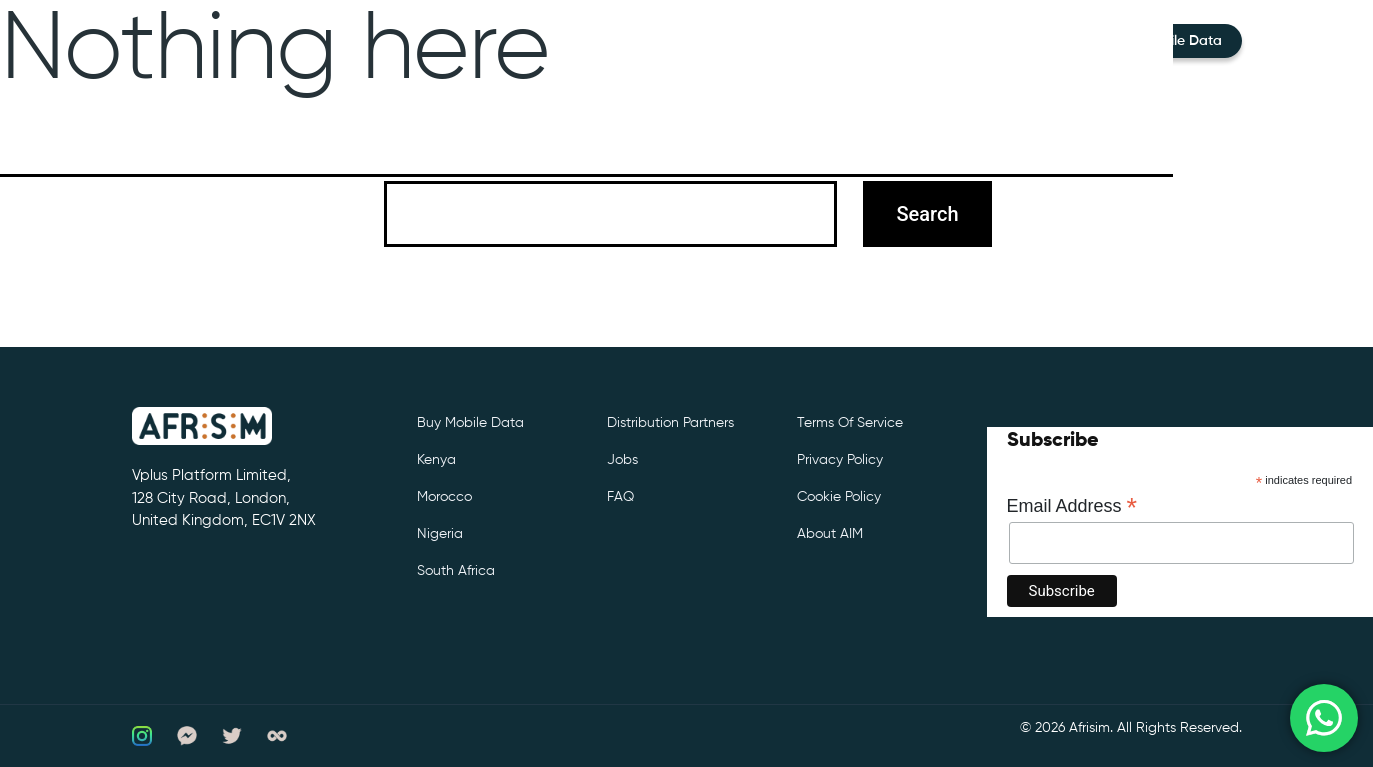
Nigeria (440, 534)
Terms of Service (850, 423)
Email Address (1072, 506)
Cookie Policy (839, 497)
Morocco (444, 497)
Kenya (436, 460)
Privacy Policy (840, 460)
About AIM (830, 534)
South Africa (456, 571)
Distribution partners (670, 423)
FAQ (620, 497)
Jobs (622, 460)
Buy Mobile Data (470, 423)
